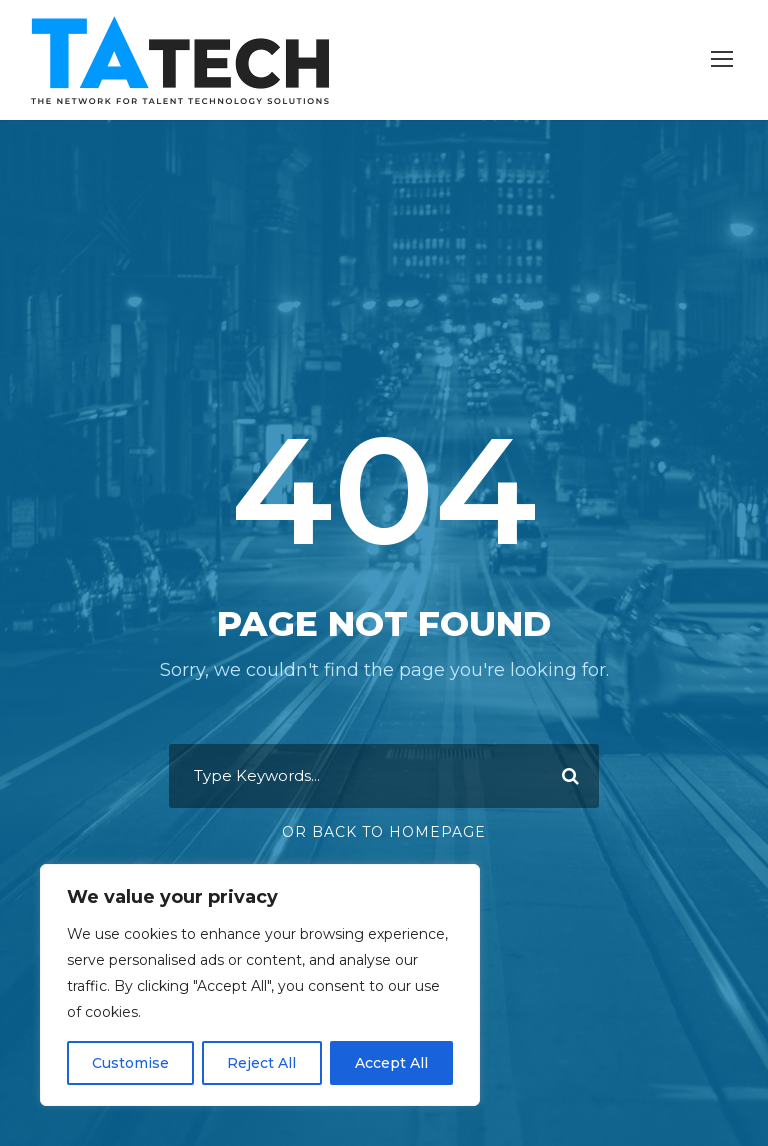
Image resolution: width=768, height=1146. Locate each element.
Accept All (391, 1063)
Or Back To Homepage (384, 832)
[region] (260, 985)
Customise (130, 1063)
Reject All (261, 1063)
